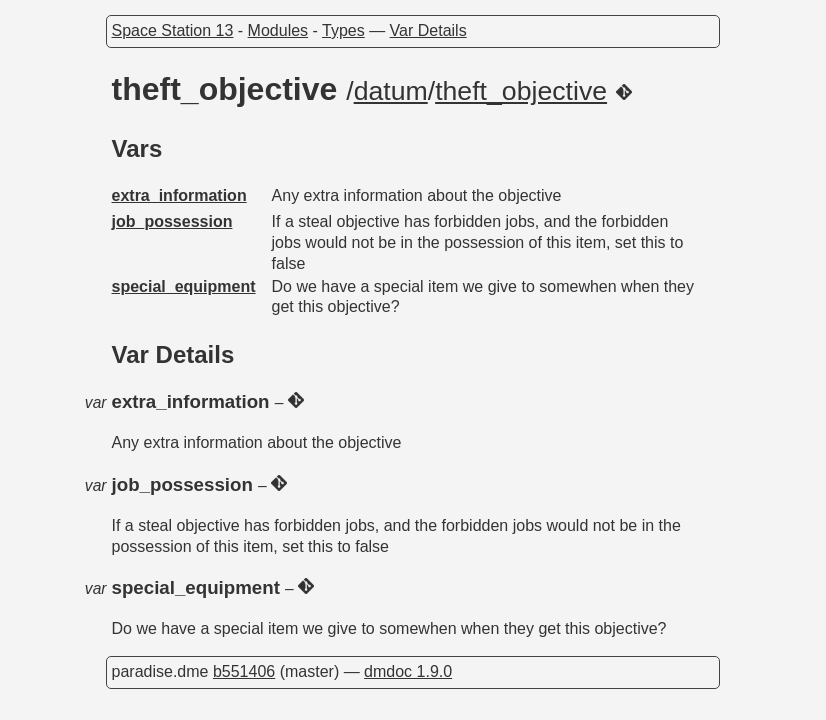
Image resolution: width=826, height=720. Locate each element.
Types (343, 30)
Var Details (428, 30)
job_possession (172, 221)
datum (391, 91)
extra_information (179, 195)
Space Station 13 (173, 30)
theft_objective (521, 91)
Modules (278, 30)
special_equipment (184, 286)
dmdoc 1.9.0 (408, 671)
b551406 (244, 671)
